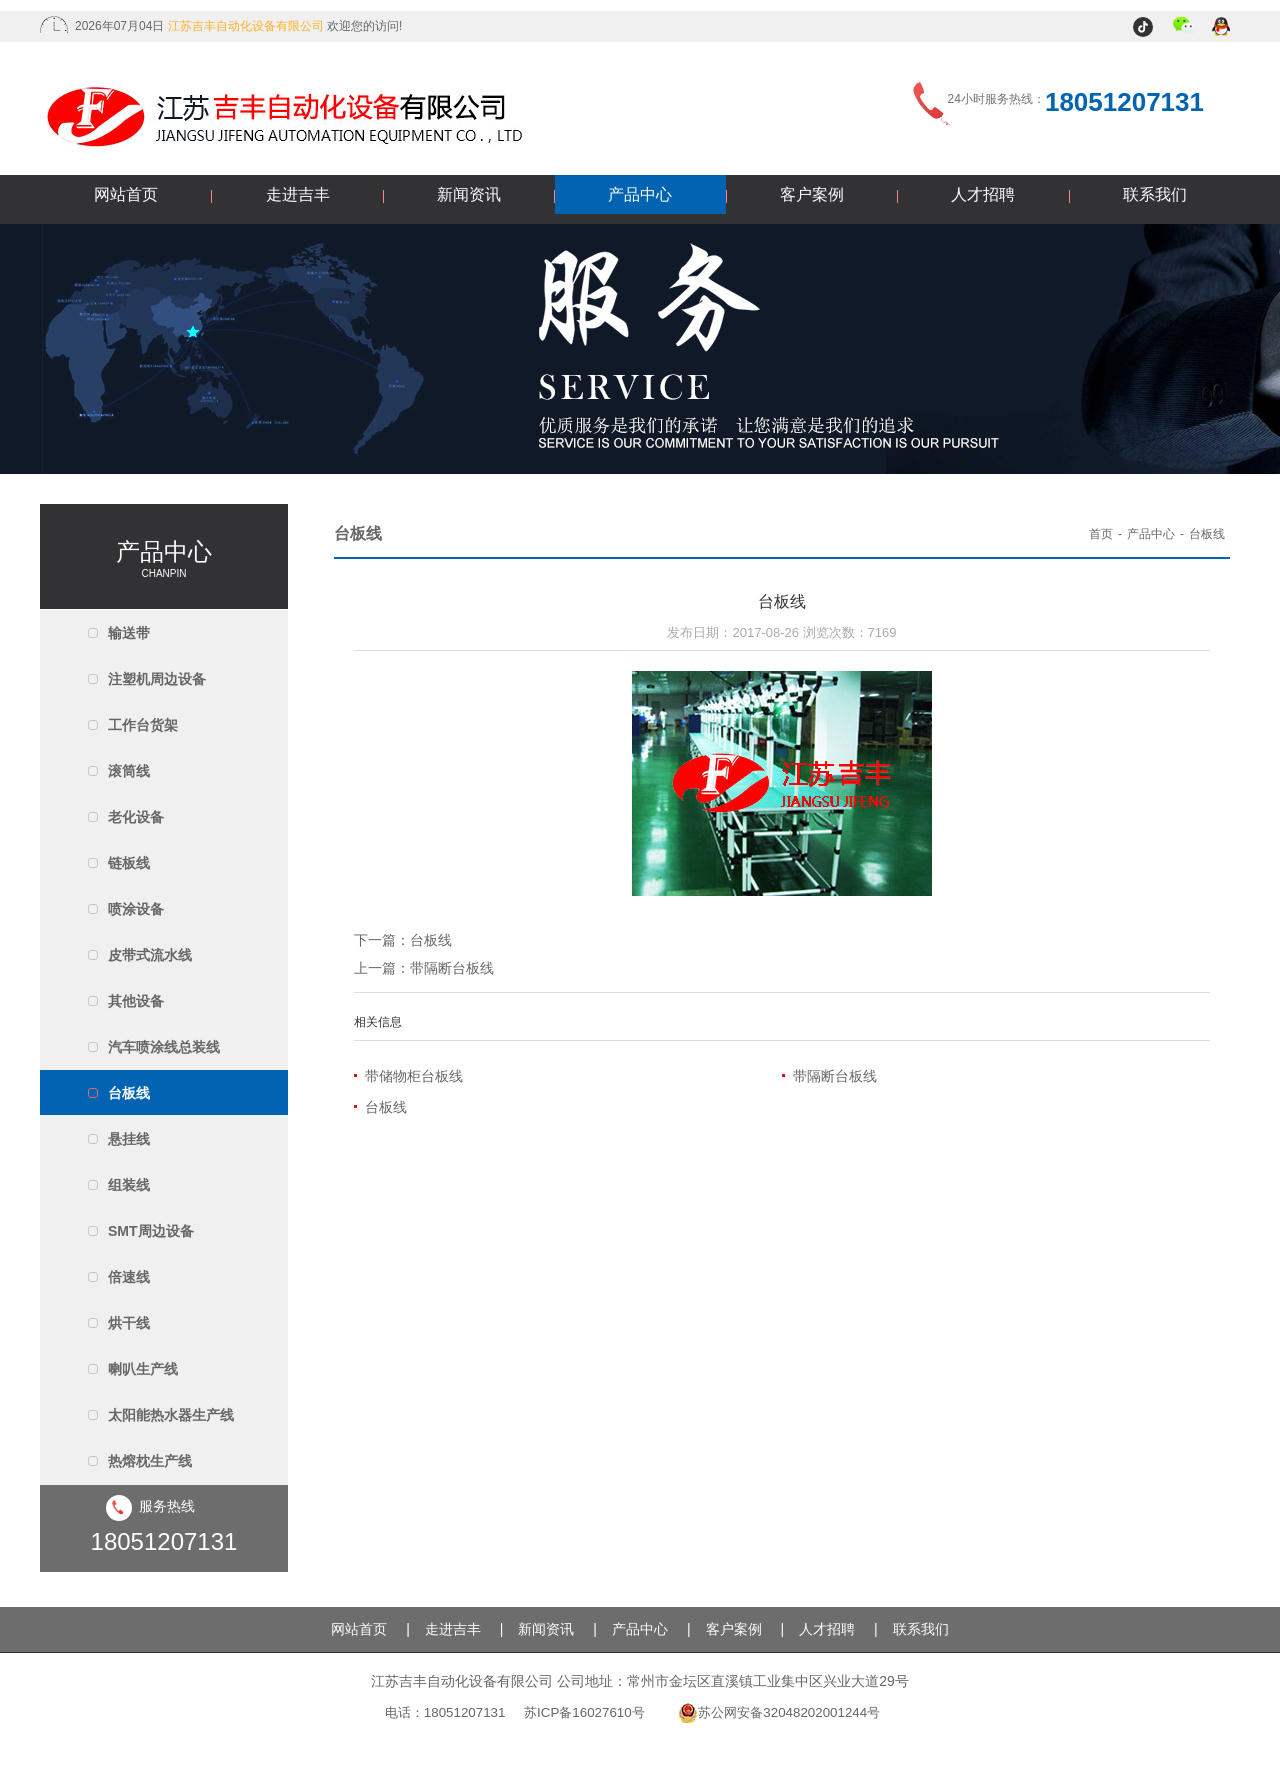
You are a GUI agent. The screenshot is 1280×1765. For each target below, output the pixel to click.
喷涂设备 (136, 909)
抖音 (1145, 28)
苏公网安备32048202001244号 (779, 1712)
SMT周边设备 (151, 1231)
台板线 (129, 1093)
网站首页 (126, 194)
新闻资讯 (469, 194)
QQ (1222, 28)
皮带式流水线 (150, 955)
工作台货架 (143, 725)
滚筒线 (129, 771)
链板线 (129, 863)
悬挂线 (129, 1139)
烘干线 (129, 1323)
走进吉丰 (298, 194)
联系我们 (1155, 194)
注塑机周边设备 (157, 679)
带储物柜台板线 (414, 1076)
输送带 (129, 633)
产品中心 (640, 194)
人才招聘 (983, 194)
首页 (1101, 534)
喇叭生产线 (143, 1369)
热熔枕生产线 (150, 1461)
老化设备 (136, 817)
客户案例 (812, 194)
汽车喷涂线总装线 (164, 1047)
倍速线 (129, 1277)
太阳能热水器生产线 (171, 1415)
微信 (1184, 28)
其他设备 (136, 1001)
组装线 (129, 1185)
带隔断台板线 (452, 968)
